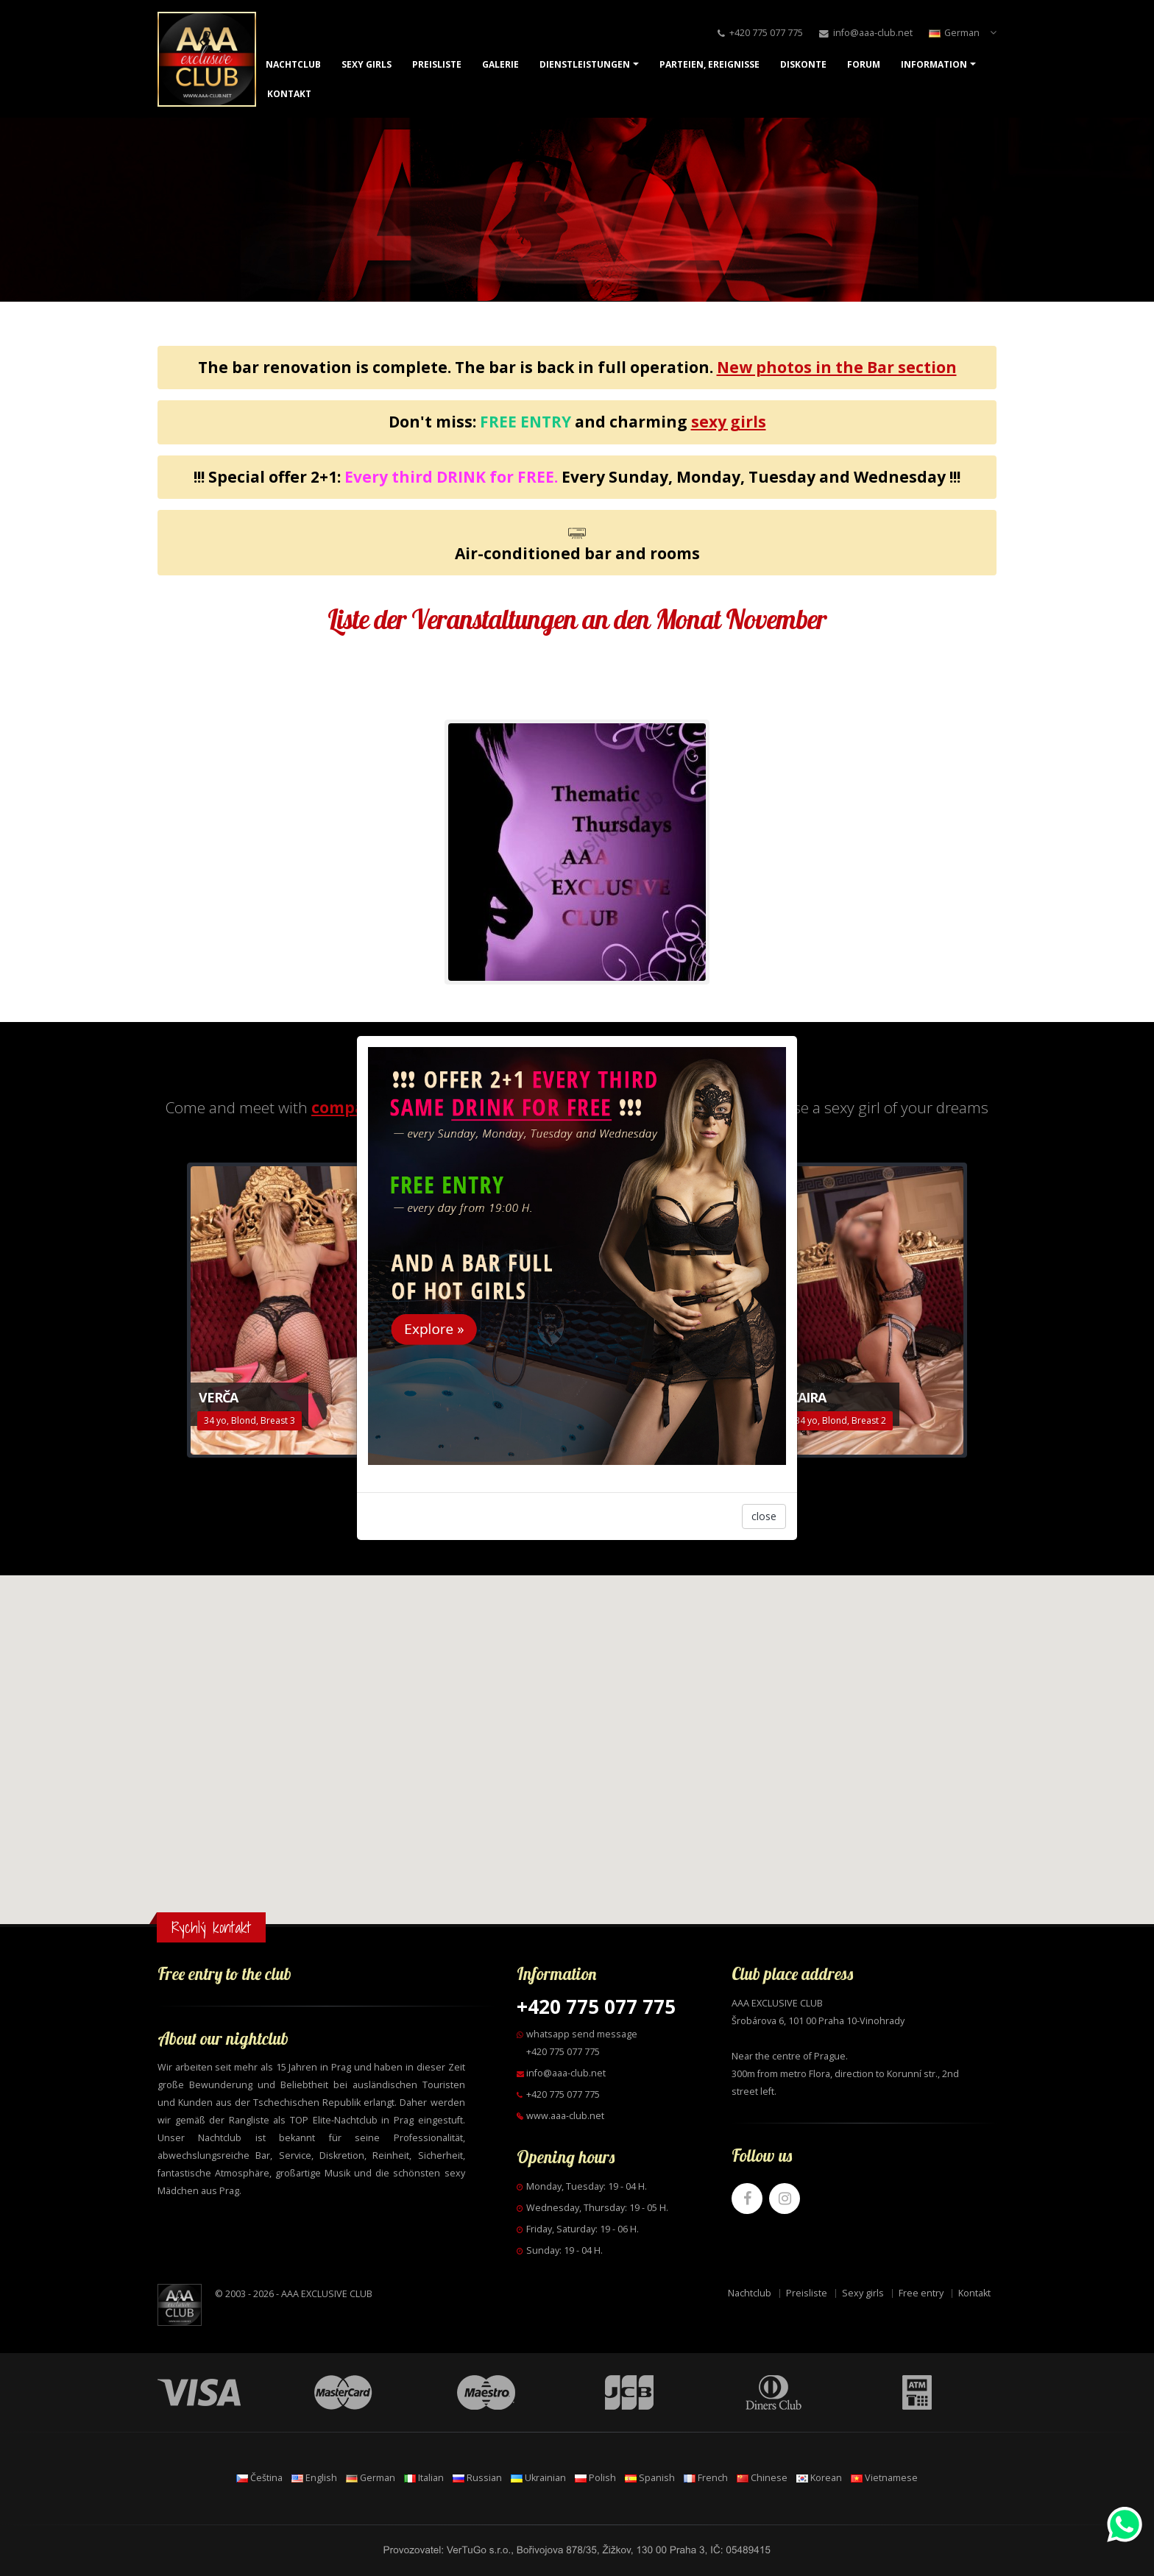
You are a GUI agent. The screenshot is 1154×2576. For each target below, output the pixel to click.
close (763, 1516)
